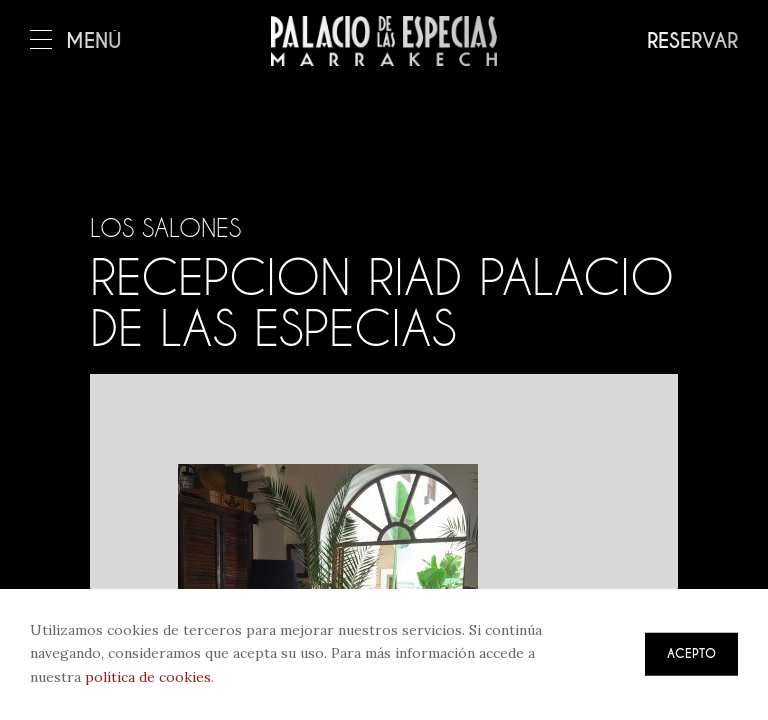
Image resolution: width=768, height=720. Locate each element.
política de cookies (148, 677)
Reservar (692, 41)
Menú (76, 41)
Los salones (165, 228)
